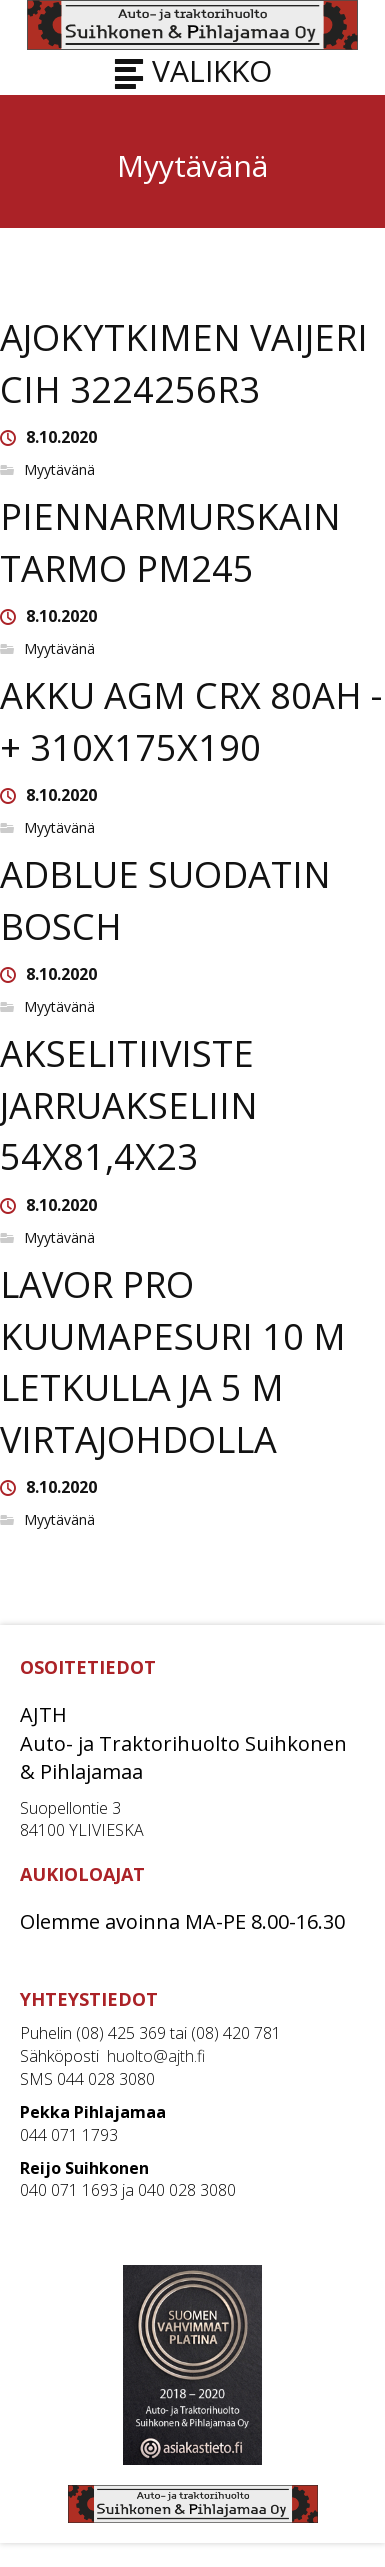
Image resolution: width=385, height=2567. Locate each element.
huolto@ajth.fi (156, 2056)
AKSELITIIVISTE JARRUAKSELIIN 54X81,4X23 (129, 1105)
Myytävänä (59, 470)
